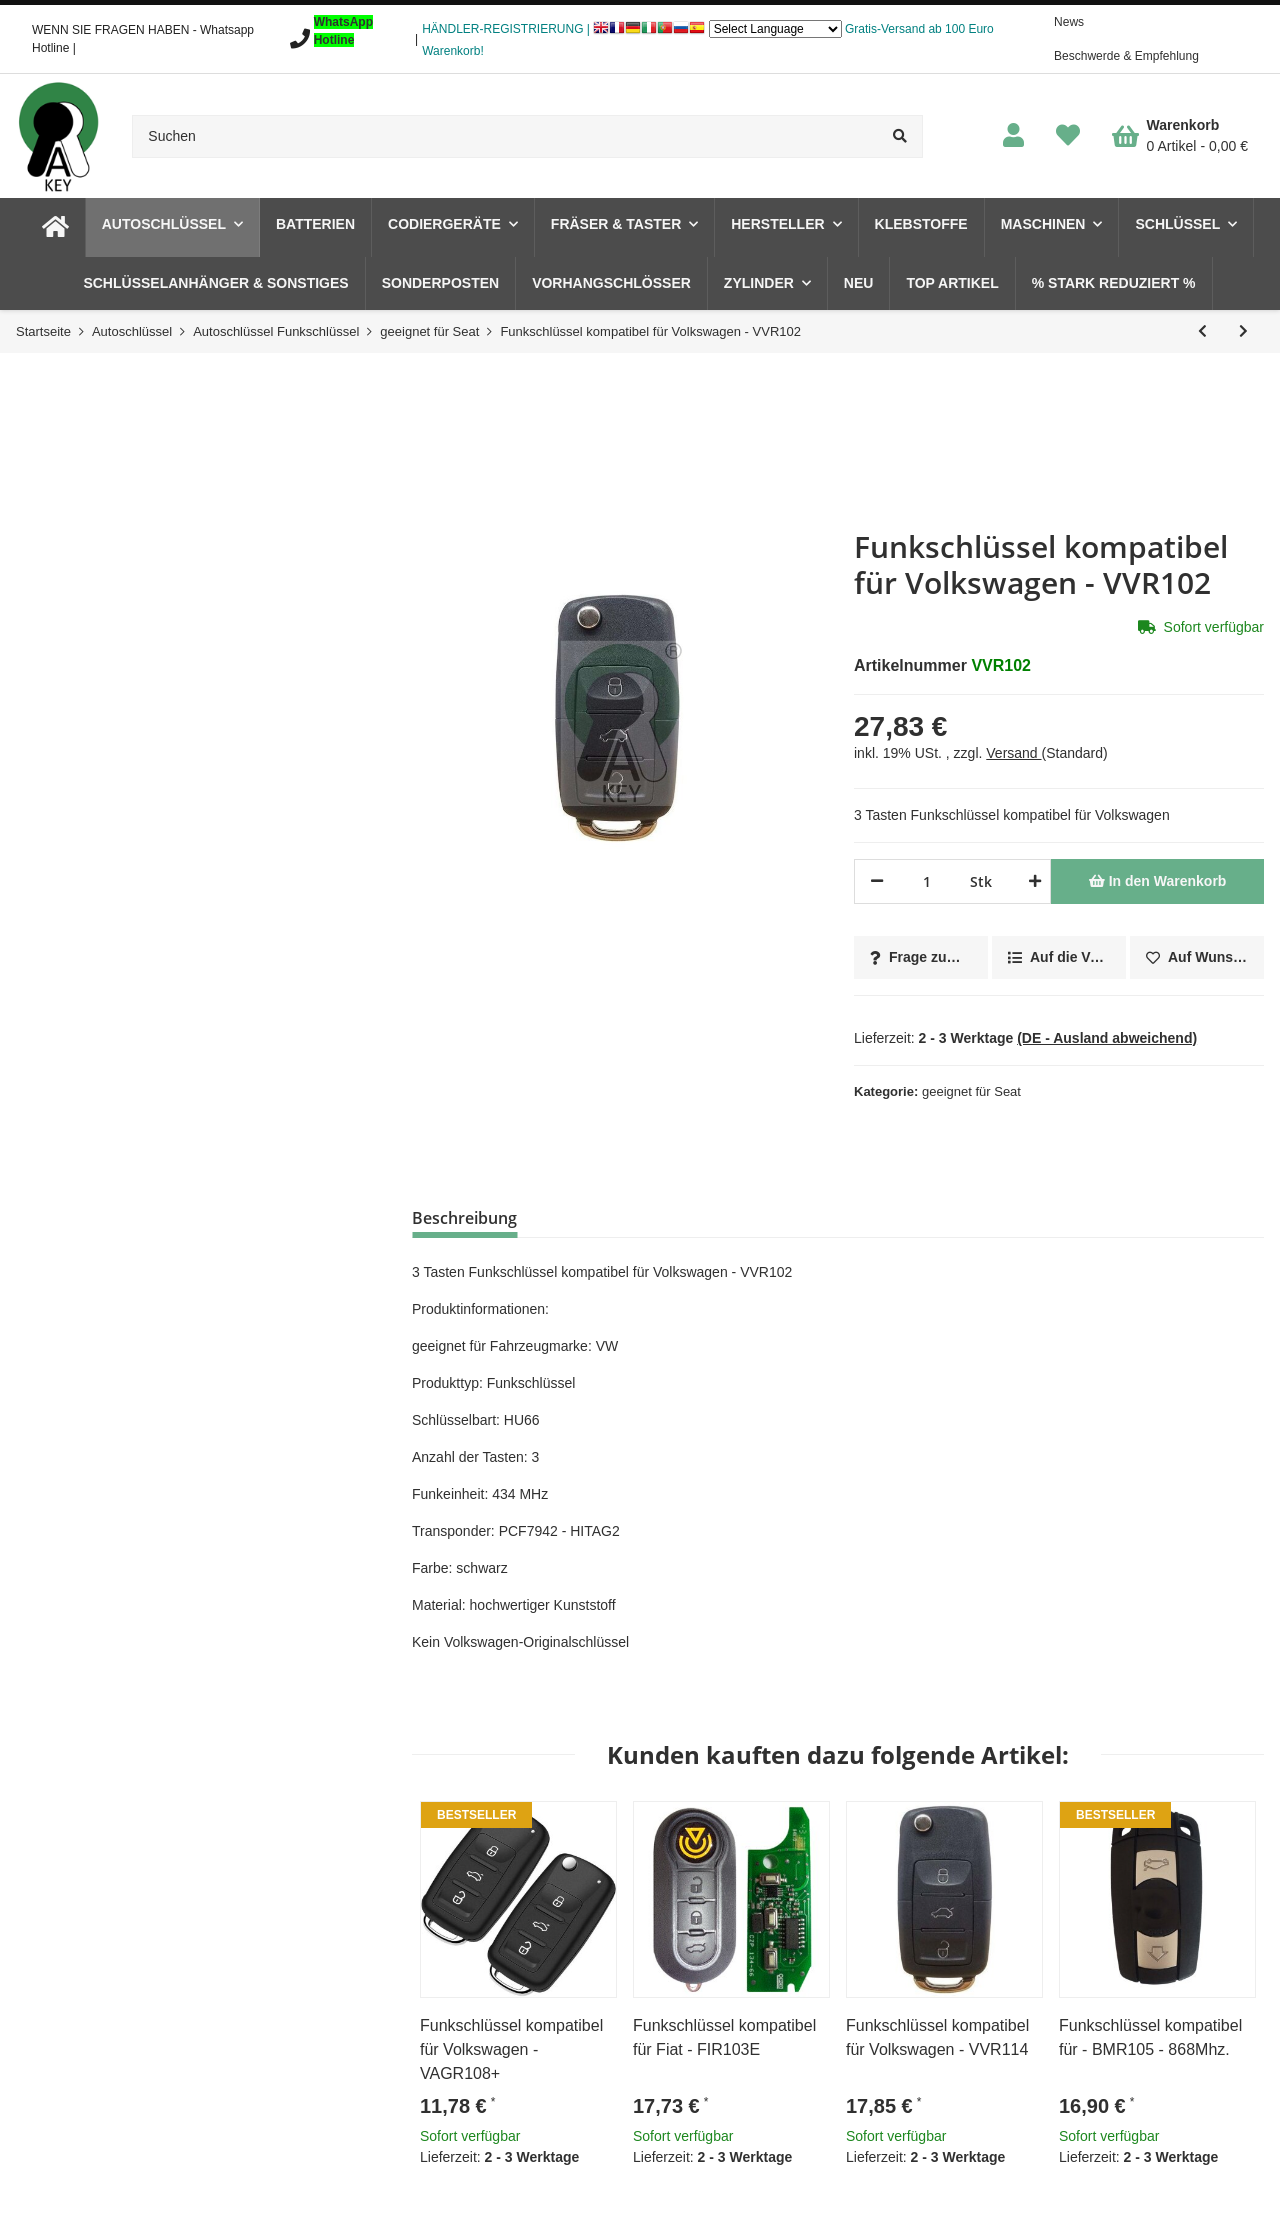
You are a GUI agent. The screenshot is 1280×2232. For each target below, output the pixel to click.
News (1069, 22)
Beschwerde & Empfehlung (1126, 56)
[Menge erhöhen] (1031, 881)
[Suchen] (505, 136)
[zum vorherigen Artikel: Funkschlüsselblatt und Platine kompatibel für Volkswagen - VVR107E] (1202, 331)
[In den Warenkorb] (1157, 881)
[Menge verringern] (877, 881)
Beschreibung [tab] (464, 1218)
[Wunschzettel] (1068, 136)
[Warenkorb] (1180, 136)
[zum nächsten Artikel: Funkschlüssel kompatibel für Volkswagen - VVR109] (1243, 331)
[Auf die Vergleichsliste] (1059, 957)
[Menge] (927, 881)
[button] (1013, 136)
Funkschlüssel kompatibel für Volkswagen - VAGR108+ (511, 2049)
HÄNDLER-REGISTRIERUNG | (506, 29)
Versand (1013, 753)
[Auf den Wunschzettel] (1197, 957)
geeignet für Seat (971, 1091)
